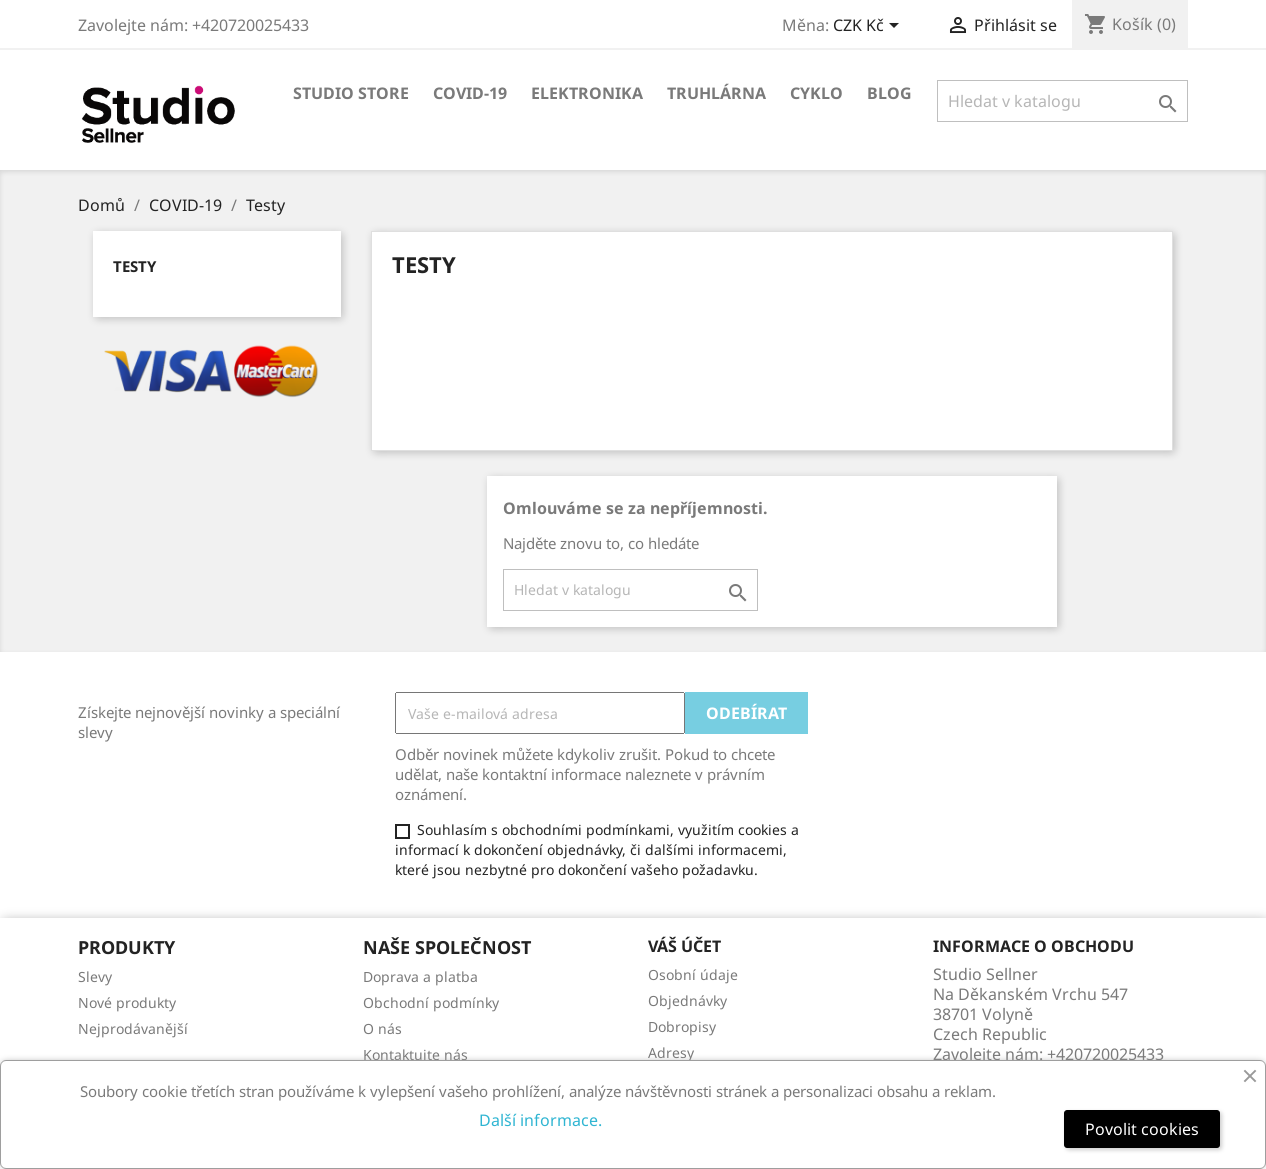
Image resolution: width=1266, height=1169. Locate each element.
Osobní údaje (693, 974)
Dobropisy (682, 1026)
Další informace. (540, 1120)
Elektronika (587, 93)
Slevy (95, 976)
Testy (134, 266)
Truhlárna (716, 93)
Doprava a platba (420, 976)
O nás (382, 1028)
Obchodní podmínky (431, 1002)
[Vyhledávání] (1062, 101)
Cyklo (816, 93)
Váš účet (684, 946)
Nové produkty (127, 1002)
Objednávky (687, 1000)
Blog (889, 93)
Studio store (351, 93)
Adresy (671, 1052)
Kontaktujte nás (415, 1054)
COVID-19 (470, 93)
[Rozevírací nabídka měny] (869, 27)
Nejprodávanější (133, 1028)
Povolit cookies (1142, 1129)
